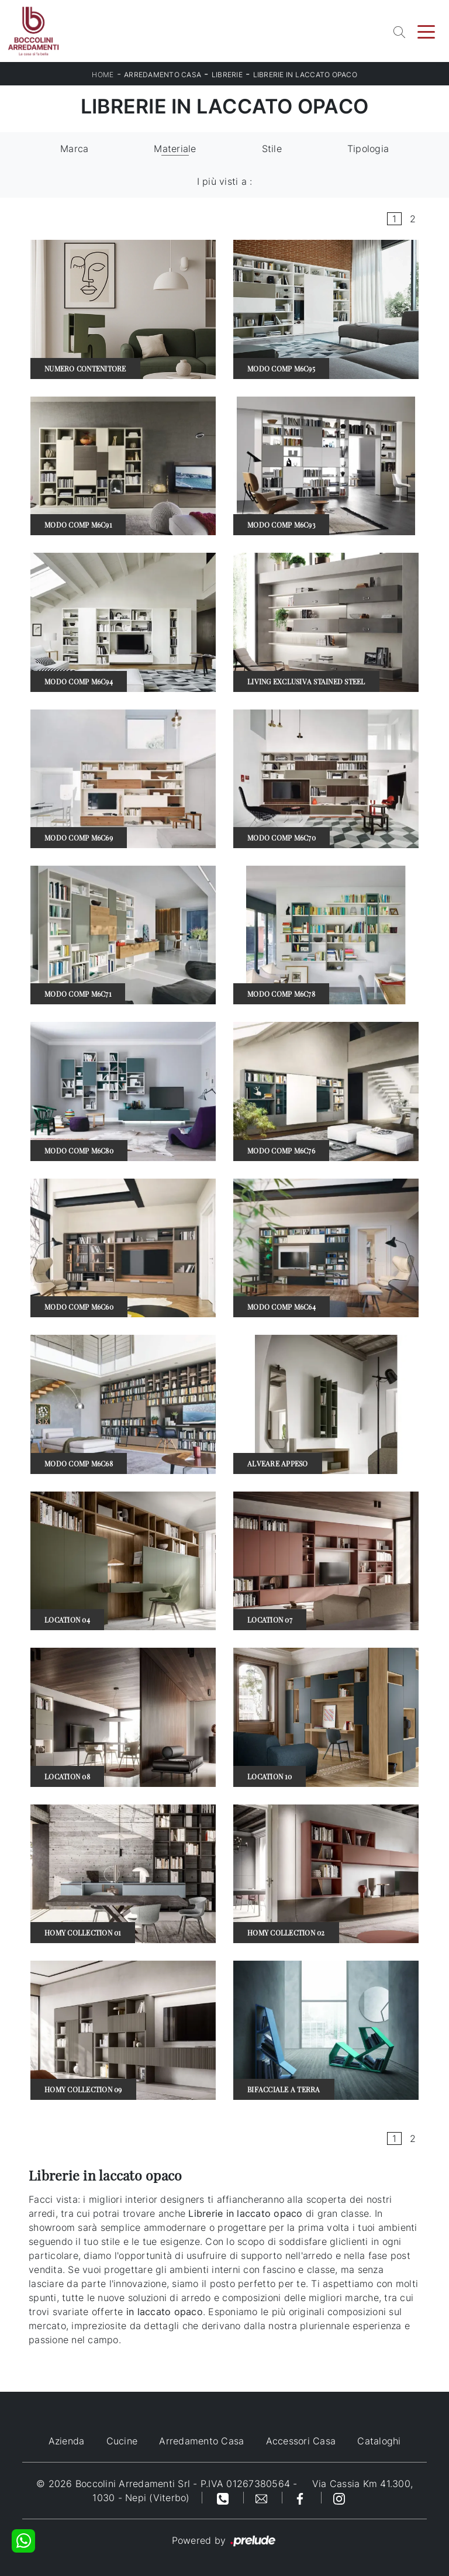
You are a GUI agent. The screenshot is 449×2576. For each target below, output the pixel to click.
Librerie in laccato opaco (305, 74)
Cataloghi (378, 2441)
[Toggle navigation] (426, 31)
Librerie (227, 74)
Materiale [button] (175, 148)
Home (102, 74)
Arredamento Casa (162, 74)
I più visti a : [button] (225, 181)
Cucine (122, 2441)
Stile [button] (272, 148)
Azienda (67, 2441)
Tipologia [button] (368, 148)
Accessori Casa (301, 2441)
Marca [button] (74, 148)
